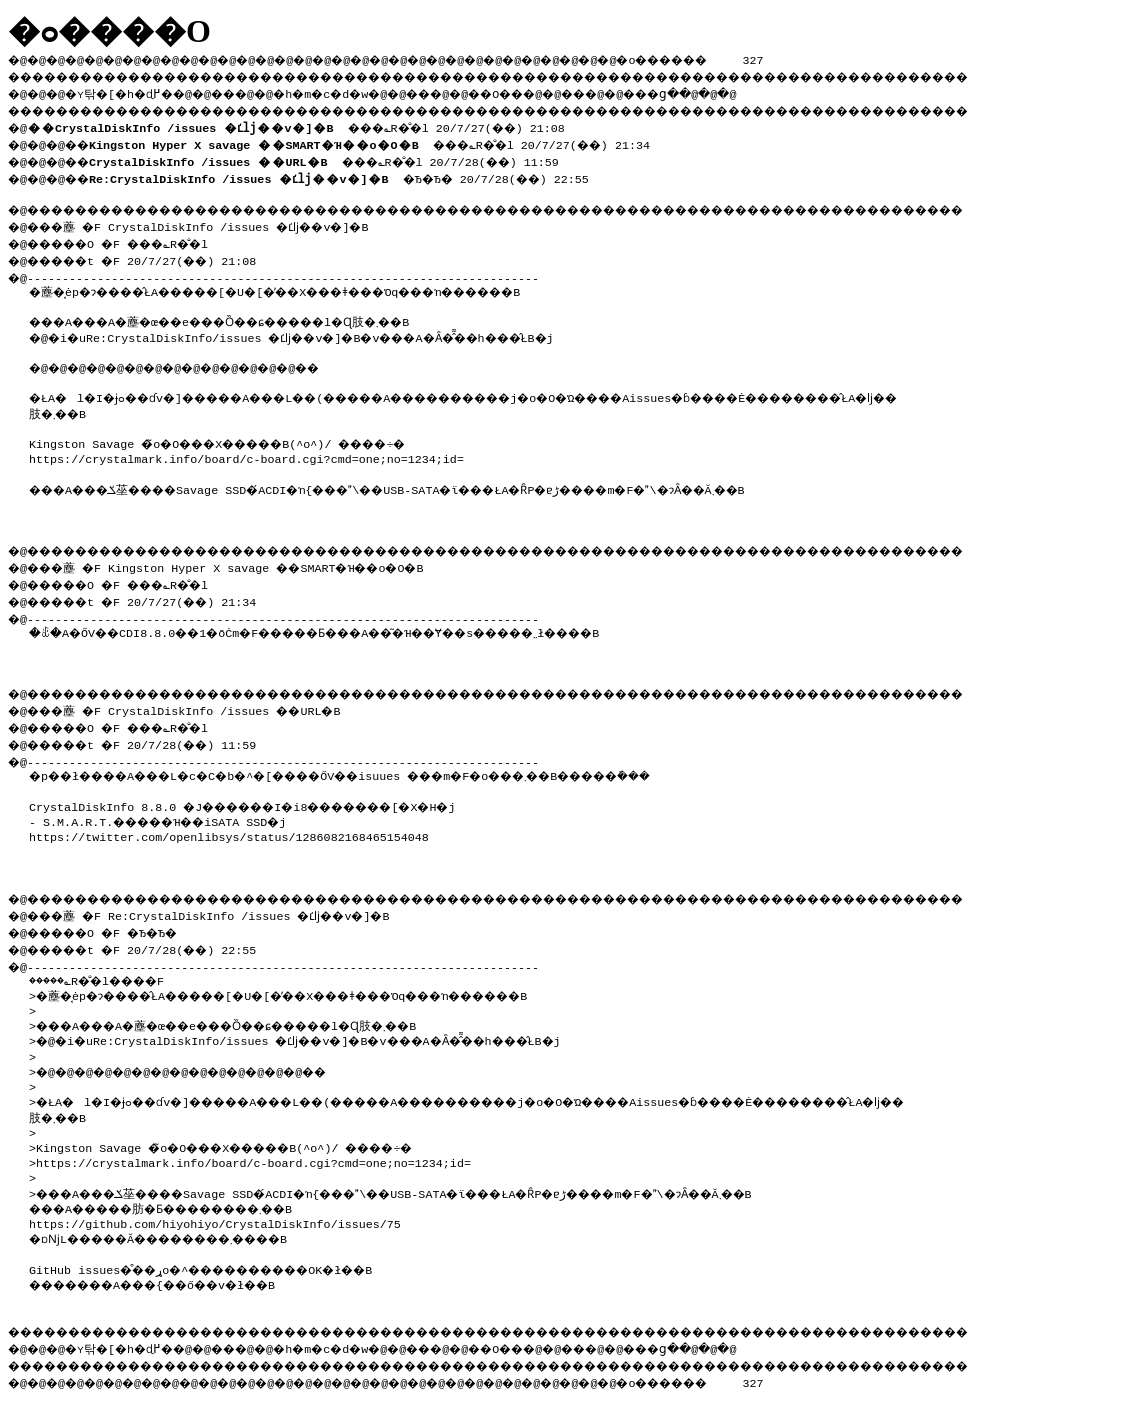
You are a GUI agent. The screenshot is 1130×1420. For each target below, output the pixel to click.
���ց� (726, 91)
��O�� (550, 91)
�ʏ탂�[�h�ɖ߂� (130, 91)
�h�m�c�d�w (354, 91)
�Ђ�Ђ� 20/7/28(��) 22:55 (354, 172)
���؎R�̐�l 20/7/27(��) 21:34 (386, 140)
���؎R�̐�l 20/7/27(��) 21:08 (305, 124)
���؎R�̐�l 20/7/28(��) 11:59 (341, 156)
